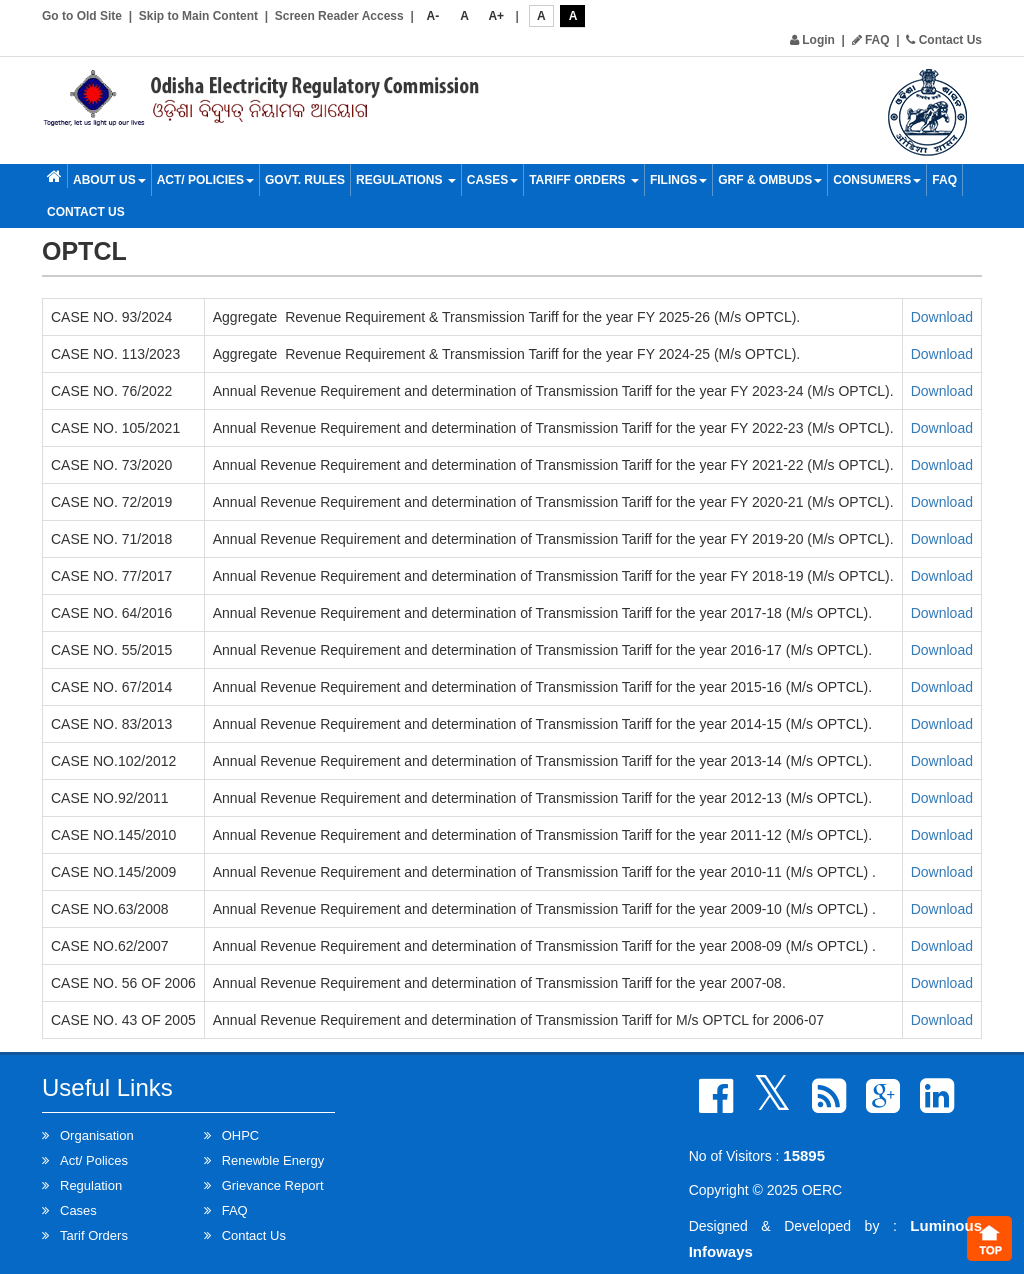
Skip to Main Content (198, 16)
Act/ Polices (94, 1160)
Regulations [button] (406, 180)
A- (433, 16)
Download (942, 317)
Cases (492, 180)
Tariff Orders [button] (584, 180)
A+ (496, 16)
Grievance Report (273, 1185)
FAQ (871, 40)
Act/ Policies (205, 180)
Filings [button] (678, 180)
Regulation (91, 1185)
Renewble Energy (273, 1160)
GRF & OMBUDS (770, 180)
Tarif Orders (94, 1235)
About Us (109, 180)
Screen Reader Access (339, 16)
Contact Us (944, 40)
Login (812, 40)
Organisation (97, 1135)
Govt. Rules (305, 180)
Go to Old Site (82, 16)
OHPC (241, 1135)
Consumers (877, 180)
